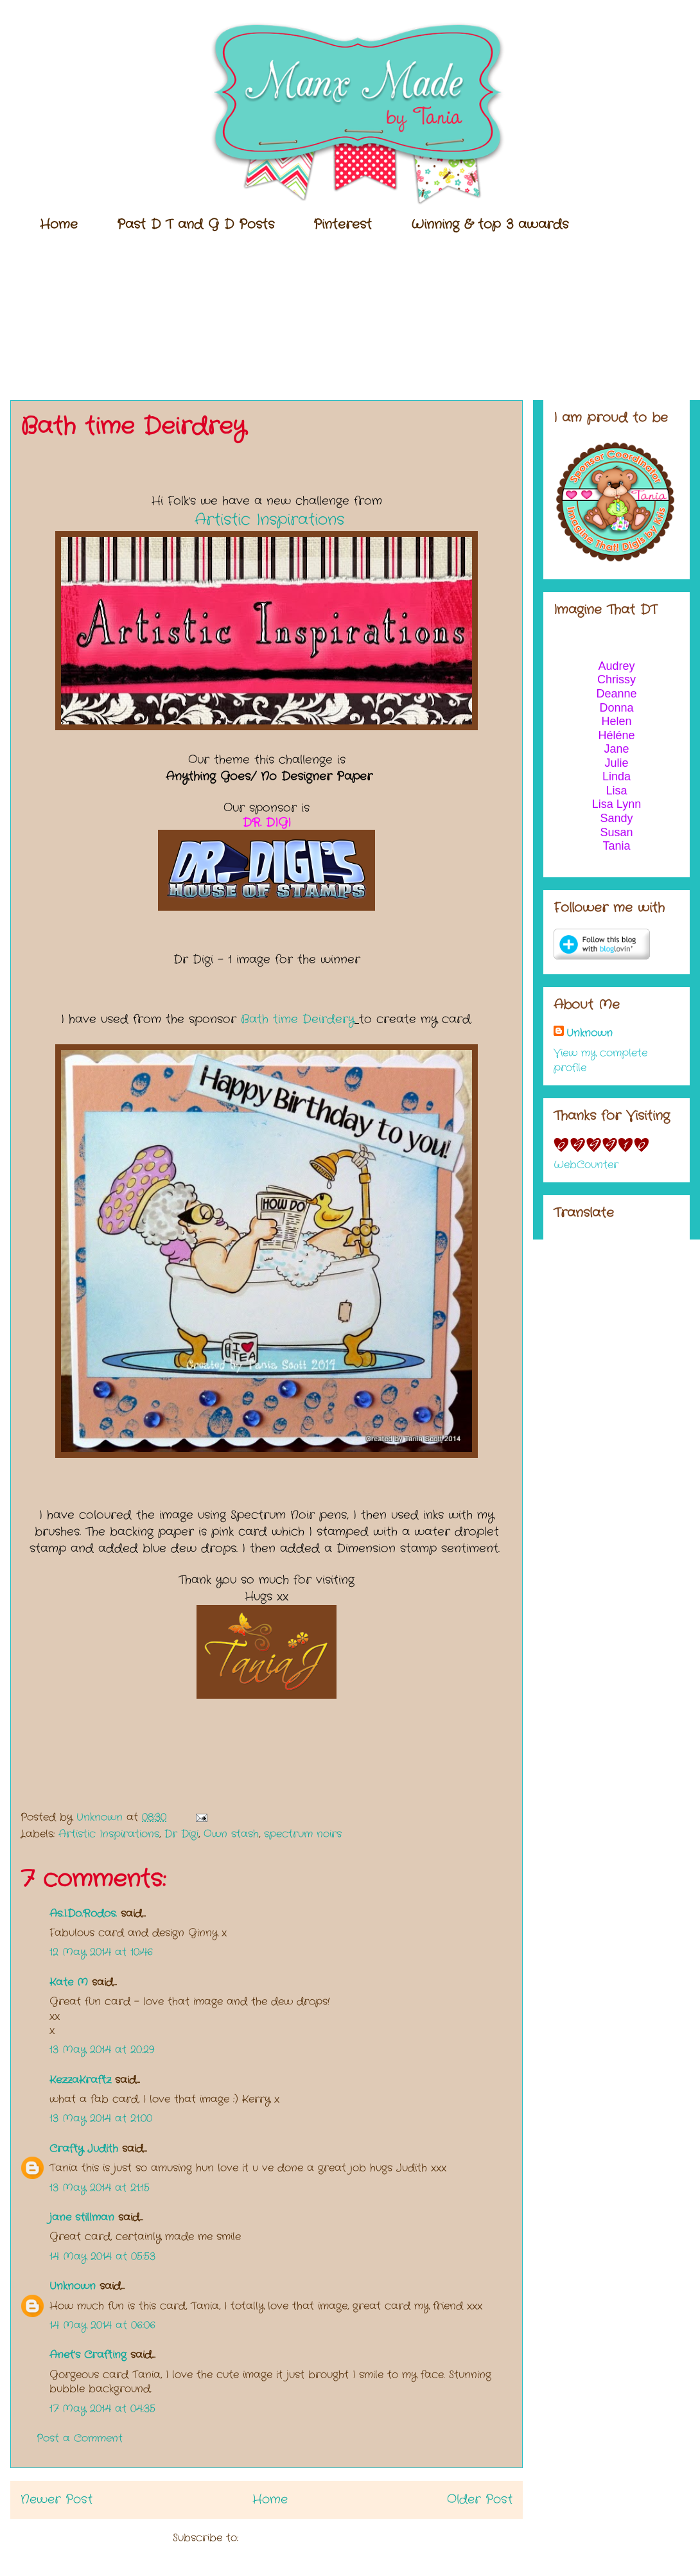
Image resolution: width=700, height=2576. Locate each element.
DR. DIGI (267, 822)
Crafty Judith (83, 2148)
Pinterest (342, 224)
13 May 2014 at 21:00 (100, 2118)
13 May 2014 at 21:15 (99, 2187)
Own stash (231, 1834)
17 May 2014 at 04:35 (102, 2408)
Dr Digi (181, 1834)
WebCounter (586, 1164)
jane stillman (81, 2217)
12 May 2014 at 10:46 (101, 1952)
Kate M (68, 1982)
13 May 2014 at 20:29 (101, 2049)
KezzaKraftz (80, 2079)
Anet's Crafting (88, 2354)
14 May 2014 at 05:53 (102, 2256)
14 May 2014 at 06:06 (102, 2325)
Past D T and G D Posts (195, 224)
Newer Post (56, 2500)
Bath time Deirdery (297, 1019)
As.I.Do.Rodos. (83, 1913)
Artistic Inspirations (269, 520)
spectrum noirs (303, 1834)
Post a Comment (80, 2438)
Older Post (479, 2500)
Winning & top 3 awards (489, 224)
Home (59, 224)
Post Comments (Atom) (301, 2537)
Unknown (72, 2286)
